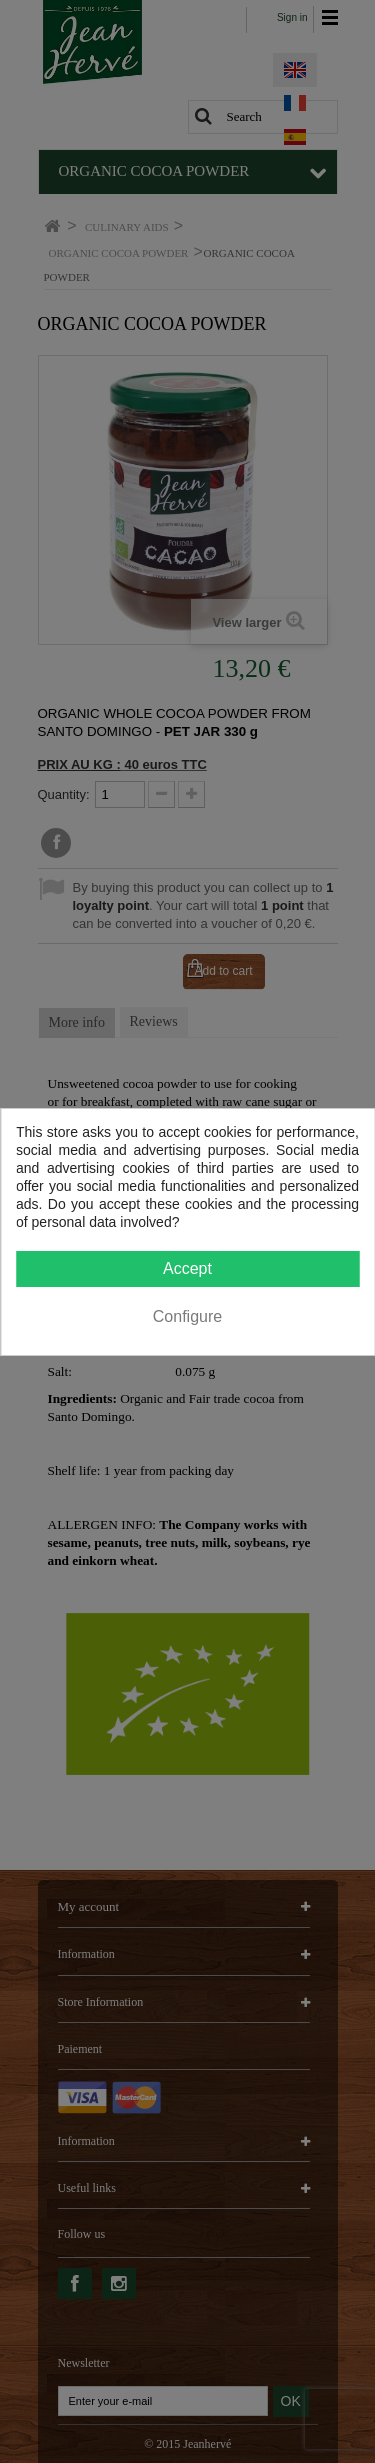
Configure (187, 1316)
